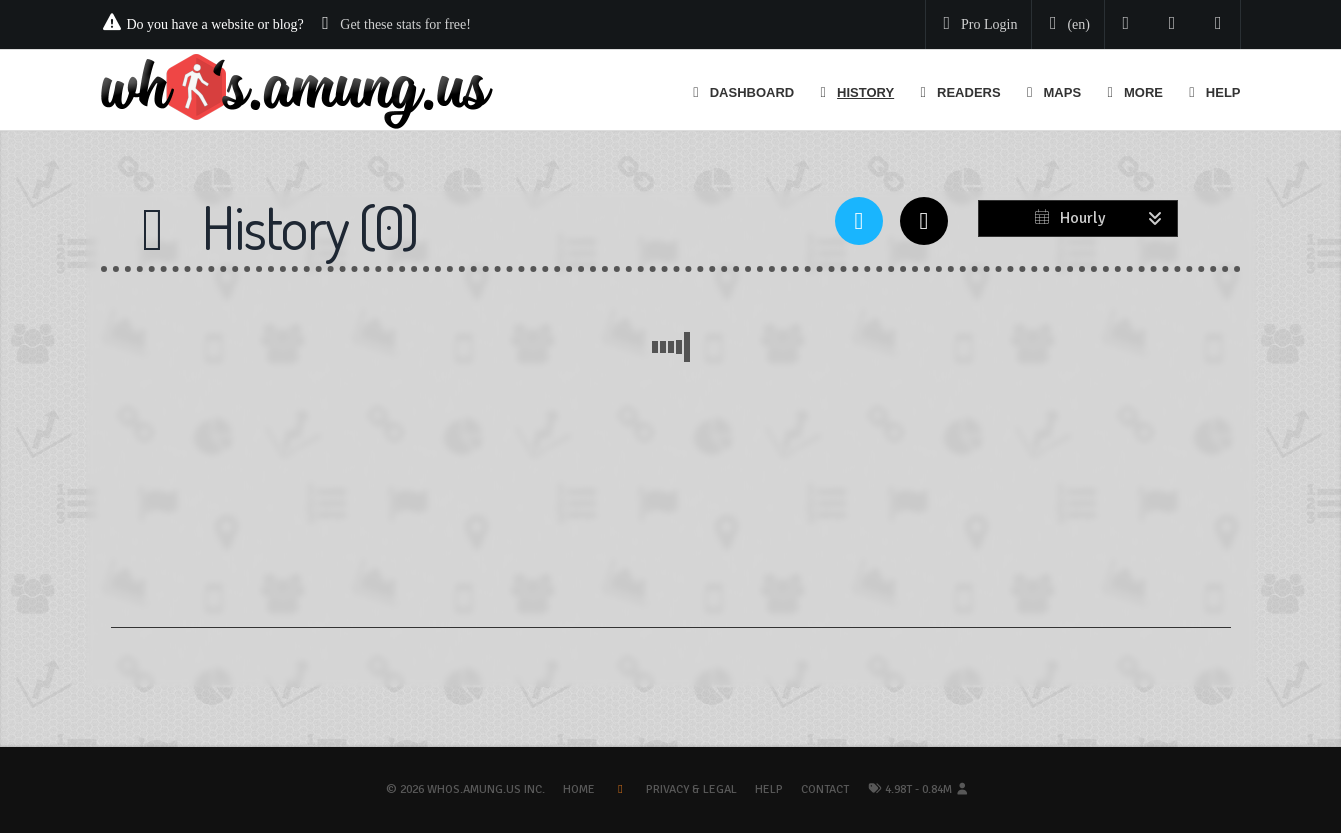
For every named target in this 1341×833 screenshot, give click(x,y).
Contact (825, 789)
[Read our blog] (1172, 24)
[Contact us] (1218, 24)
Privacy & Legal (691, 789)
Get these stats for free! (405, 24)
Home (579, 789)
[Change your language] (1066, 25)
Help (769, 789)
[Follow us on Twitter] (1126, 24)
